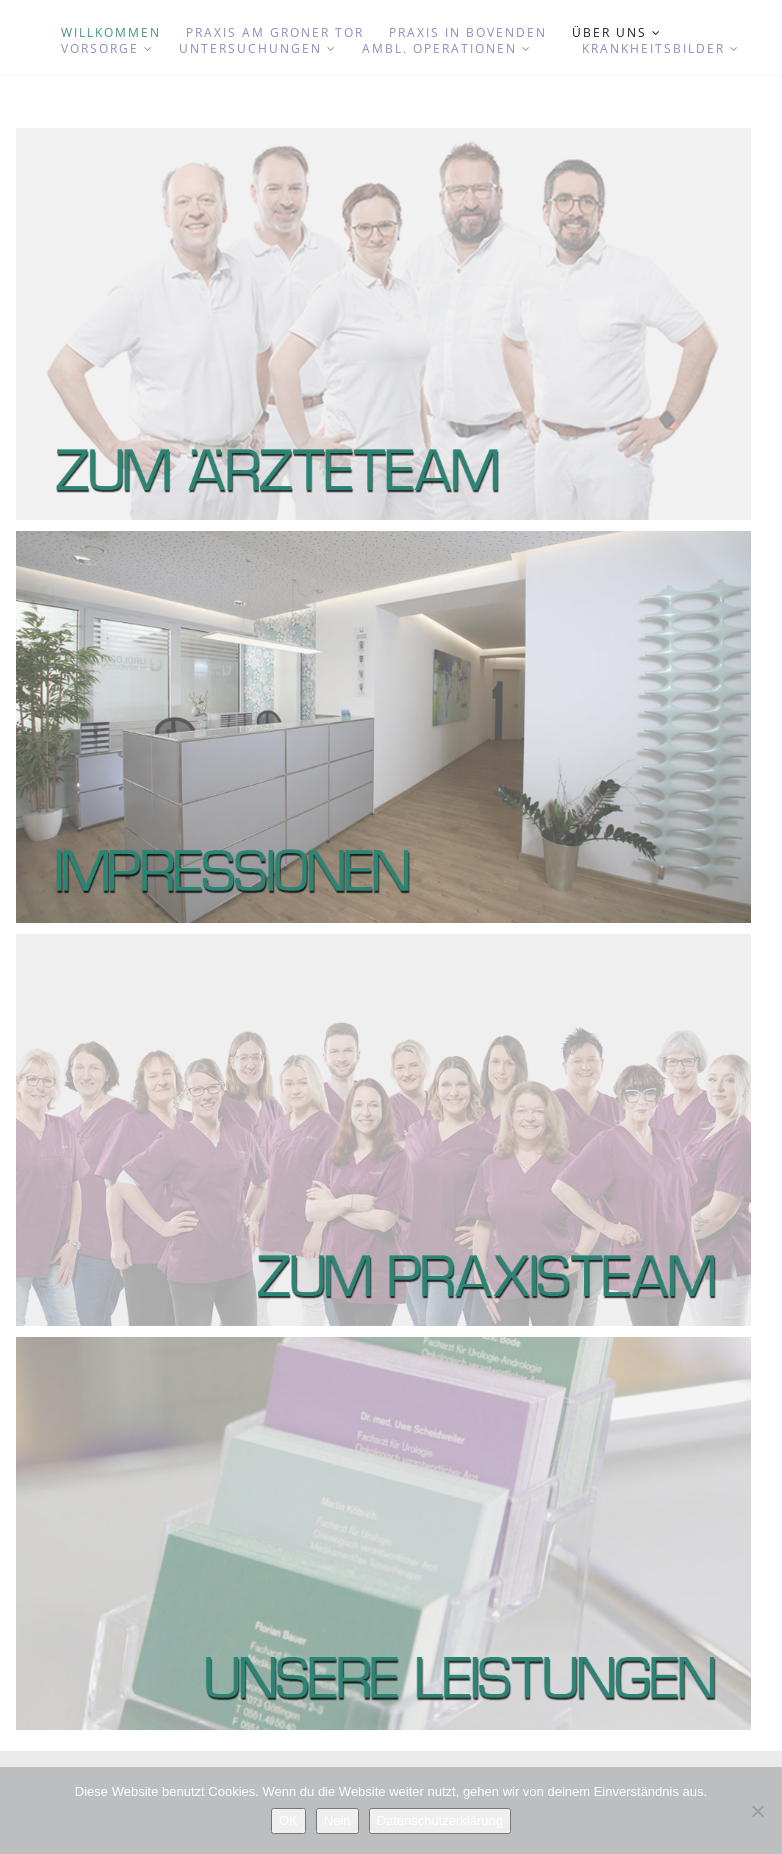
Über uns (617, 33)
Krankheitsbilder (661, 49)
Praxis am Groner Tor (275, 33)
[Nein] (757, 1811)
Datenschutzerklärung (440, 1820)
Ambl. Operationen (447, 49)
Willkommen (111, 33)
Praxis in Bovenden (468, 33)
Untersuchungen (258, 49)
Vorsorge (107, 49)
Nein (337, 1820)
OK (288, 1820)
